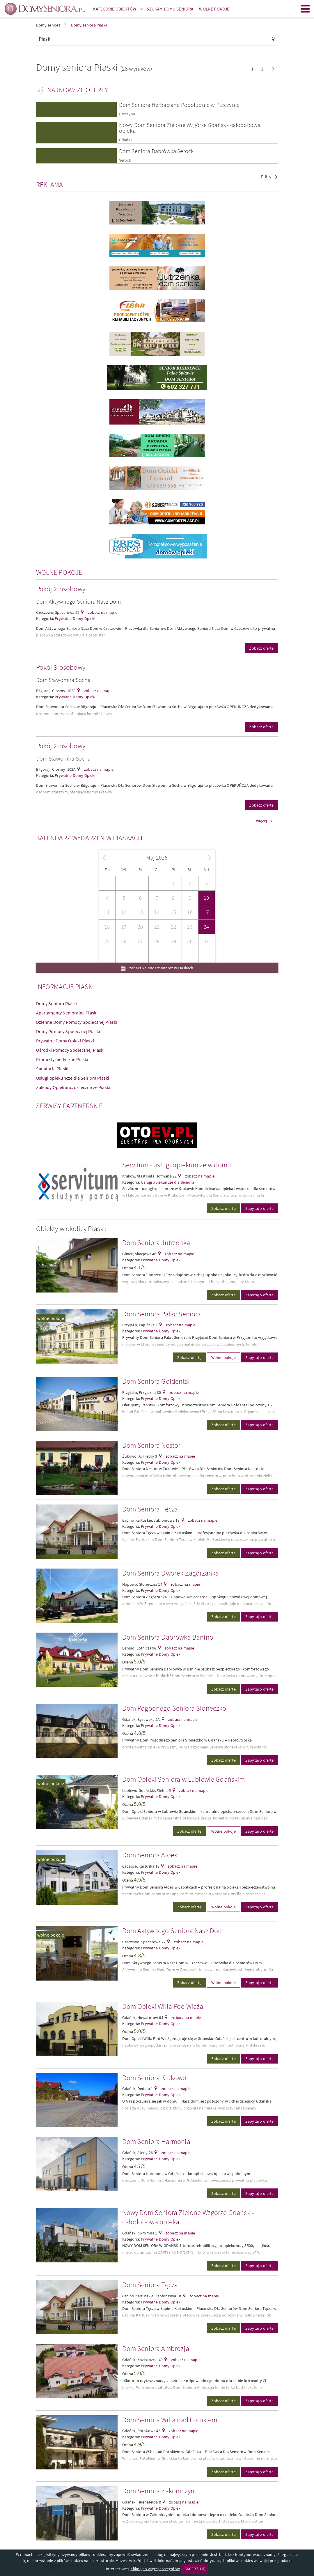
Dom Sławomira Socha (63, 679)
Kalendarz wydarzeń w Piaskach (89, 837)
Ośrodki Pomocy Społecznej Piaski (70, 1050)
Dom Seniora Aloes (150, 1854)
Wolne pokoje (223, 1357)
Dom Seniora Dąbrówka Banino (167, 1637)
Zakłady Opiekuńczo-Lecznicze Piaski (73, 1087)
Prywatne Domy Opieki (75, 618)
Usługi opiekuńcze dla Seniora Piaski (72, 1078)
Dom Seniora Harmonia (156, 2141)
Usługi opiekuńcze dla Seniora (167, 1182)
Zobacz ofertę (261, 648)
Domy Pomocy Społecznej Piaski (68, 1031)
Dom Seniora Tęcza (150, 1509)
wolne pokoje (50, 1318)
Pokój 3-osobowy (60, 667)
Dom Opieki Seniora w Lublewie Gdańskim (183, 1779)
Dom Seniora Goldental (156, 1381)
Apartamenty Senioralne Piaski (67, 1013)
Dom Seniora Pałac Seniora (161, 1313)
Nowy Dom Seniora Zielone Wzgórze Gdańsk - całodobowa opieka (189, 127)
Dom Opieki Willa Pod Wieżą (162, 2006)
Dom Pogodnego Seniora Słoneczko (174, 1708)
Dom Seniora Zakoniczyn (158, 2490)
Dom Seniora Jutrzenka (156, 1242)
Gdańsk (125, 139)
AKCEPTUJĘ (195, 2568)
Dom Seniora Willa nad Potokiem (169, 2419)
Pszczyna (127, 114)
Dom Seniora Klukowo (154, 2077)
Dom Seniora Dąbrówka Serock (156, 151)
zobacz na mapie (102, 612)
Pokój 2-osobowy (60, 588)
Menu (305, 8)
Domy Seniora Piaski (56, 1003)
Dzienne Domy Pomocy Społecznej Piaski (77, 1022)
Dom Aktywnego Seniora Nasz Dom (78, 601)
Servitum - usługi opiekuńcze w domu (176, 1164)
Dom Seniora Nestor (151, 1445)
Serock (125, 160)
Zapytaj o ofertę (259, 1208)
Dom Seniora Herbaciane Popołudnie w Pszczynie (179, 104)
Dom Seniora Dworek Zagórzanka (170, 1573)
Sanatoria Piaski (52, 1069)
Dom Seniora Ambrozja (155, 2348)
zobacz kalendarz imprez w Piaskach (161, 967)
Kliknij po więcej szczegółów (154, 2568)
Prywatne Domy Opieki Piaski (65, 1041)
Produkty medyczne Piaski (62, 1059)
